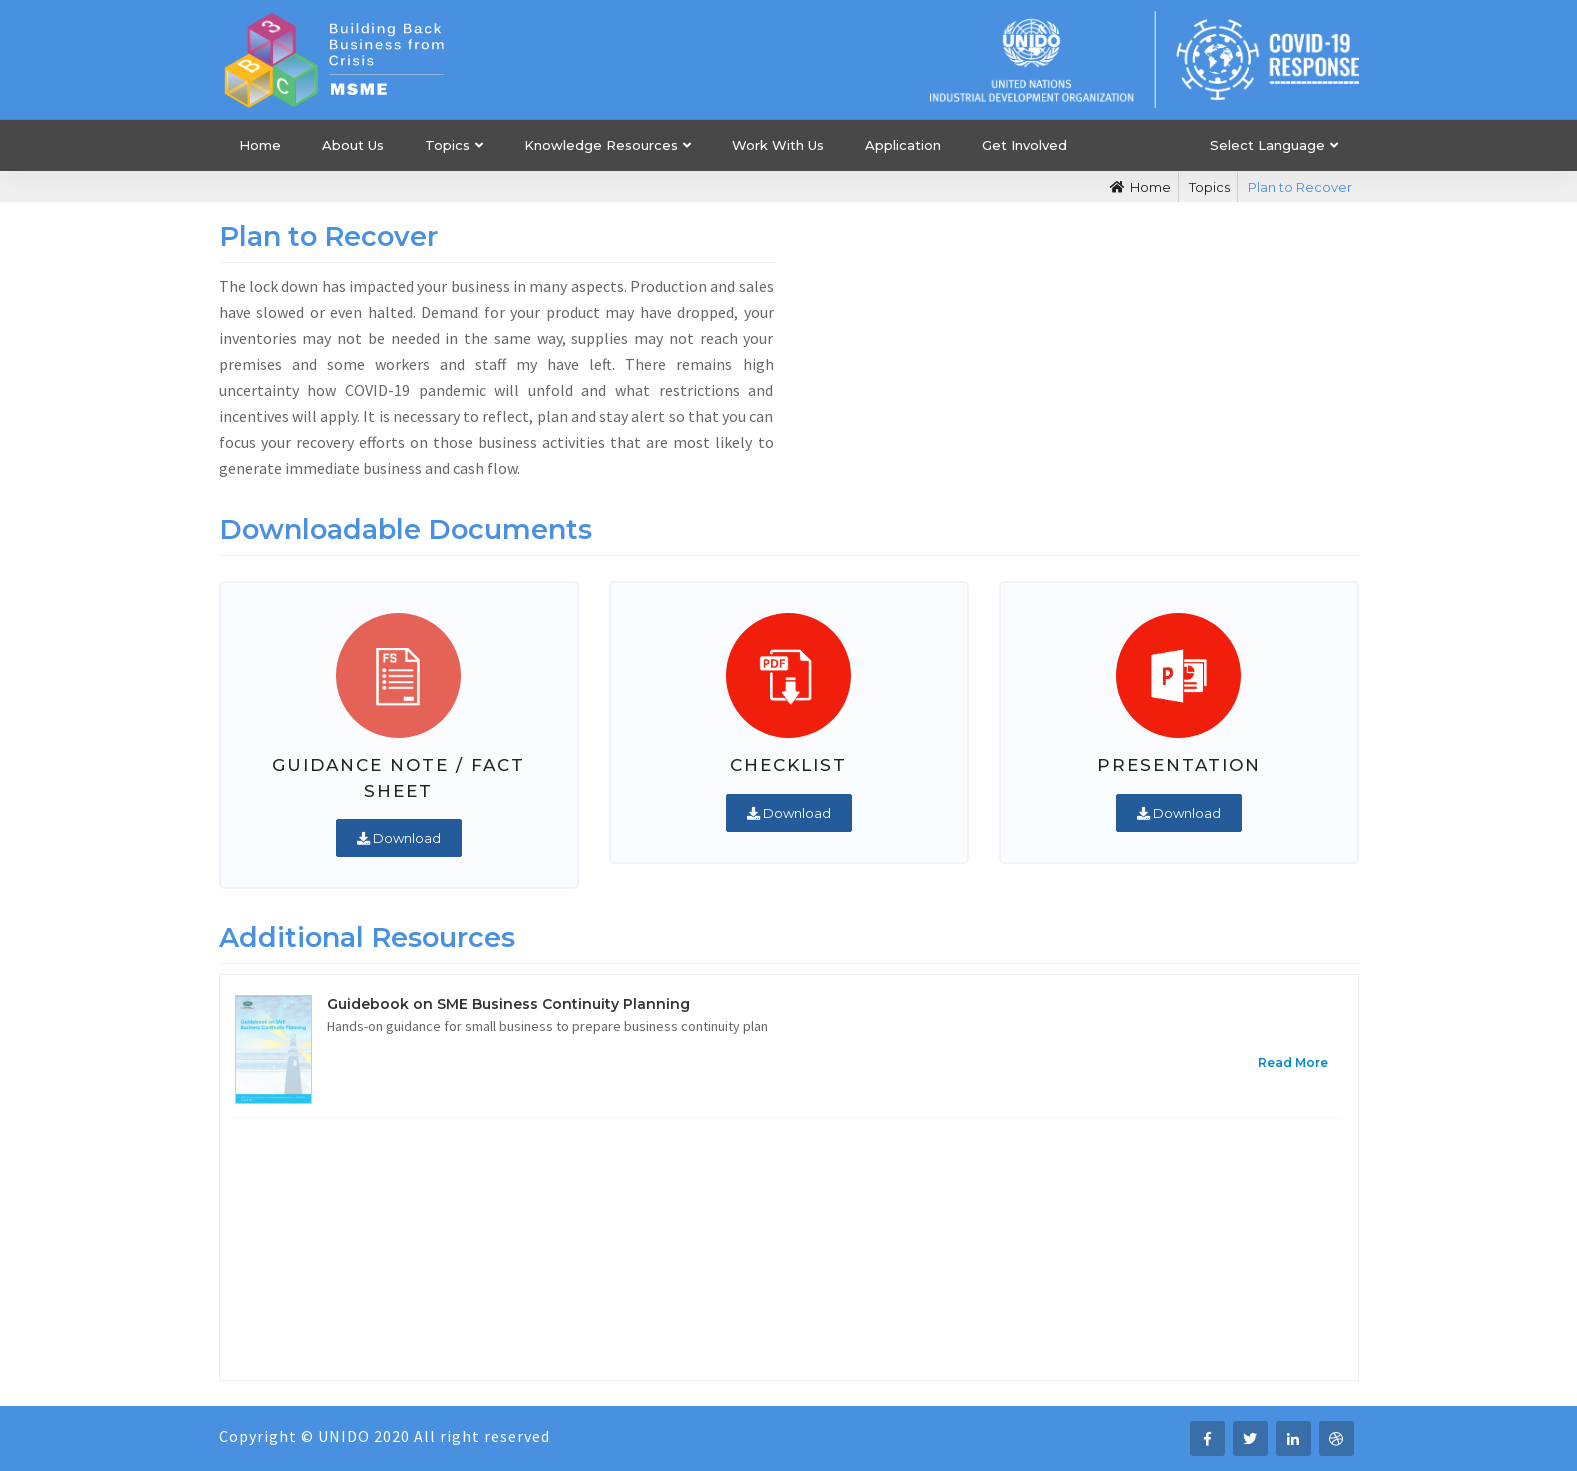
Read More (1293, 1062)
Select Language (1267, 145)
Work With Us (778, 145)
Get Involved (1024, 145)
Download (399, 838)
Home (260, 145)
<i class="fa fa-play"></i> (1081, 353)
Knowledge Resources (601, 145)
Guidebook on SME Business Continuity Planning (508, 1004)
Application (903, 145)
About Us (353, 145)
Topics (447, 145)
